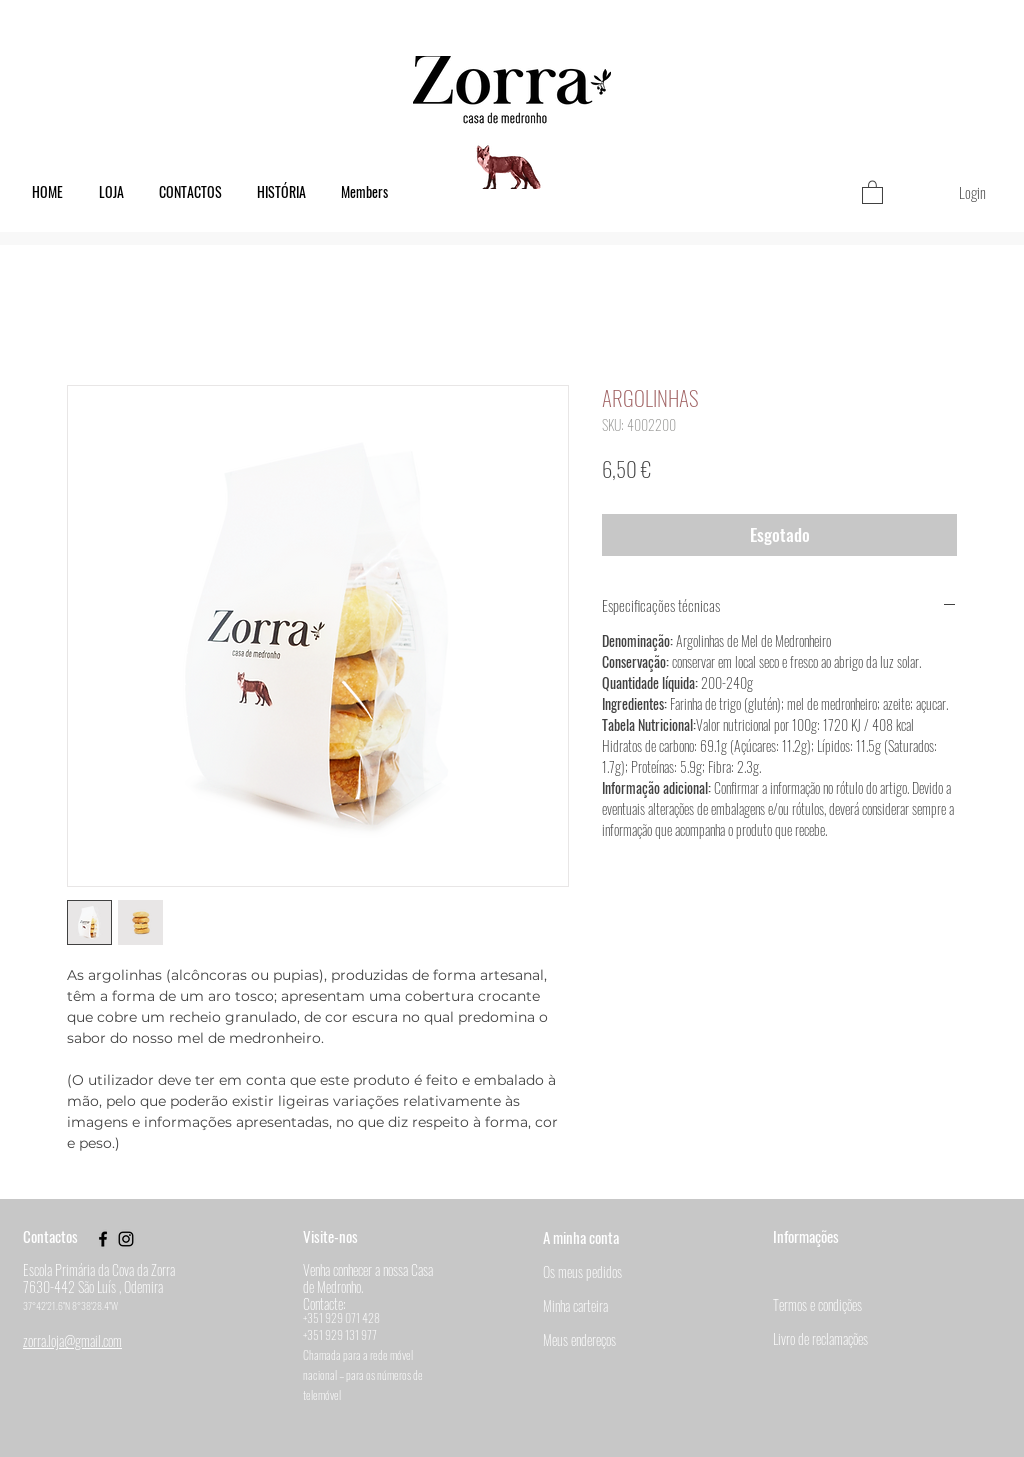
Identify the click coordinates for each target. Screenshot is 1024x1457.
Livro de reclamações (820, 1338)
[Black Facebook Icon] (103, 1239)
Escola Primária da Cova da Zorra (99, 1269)
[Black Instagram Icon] (126, 1239)
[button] (872, 191)
